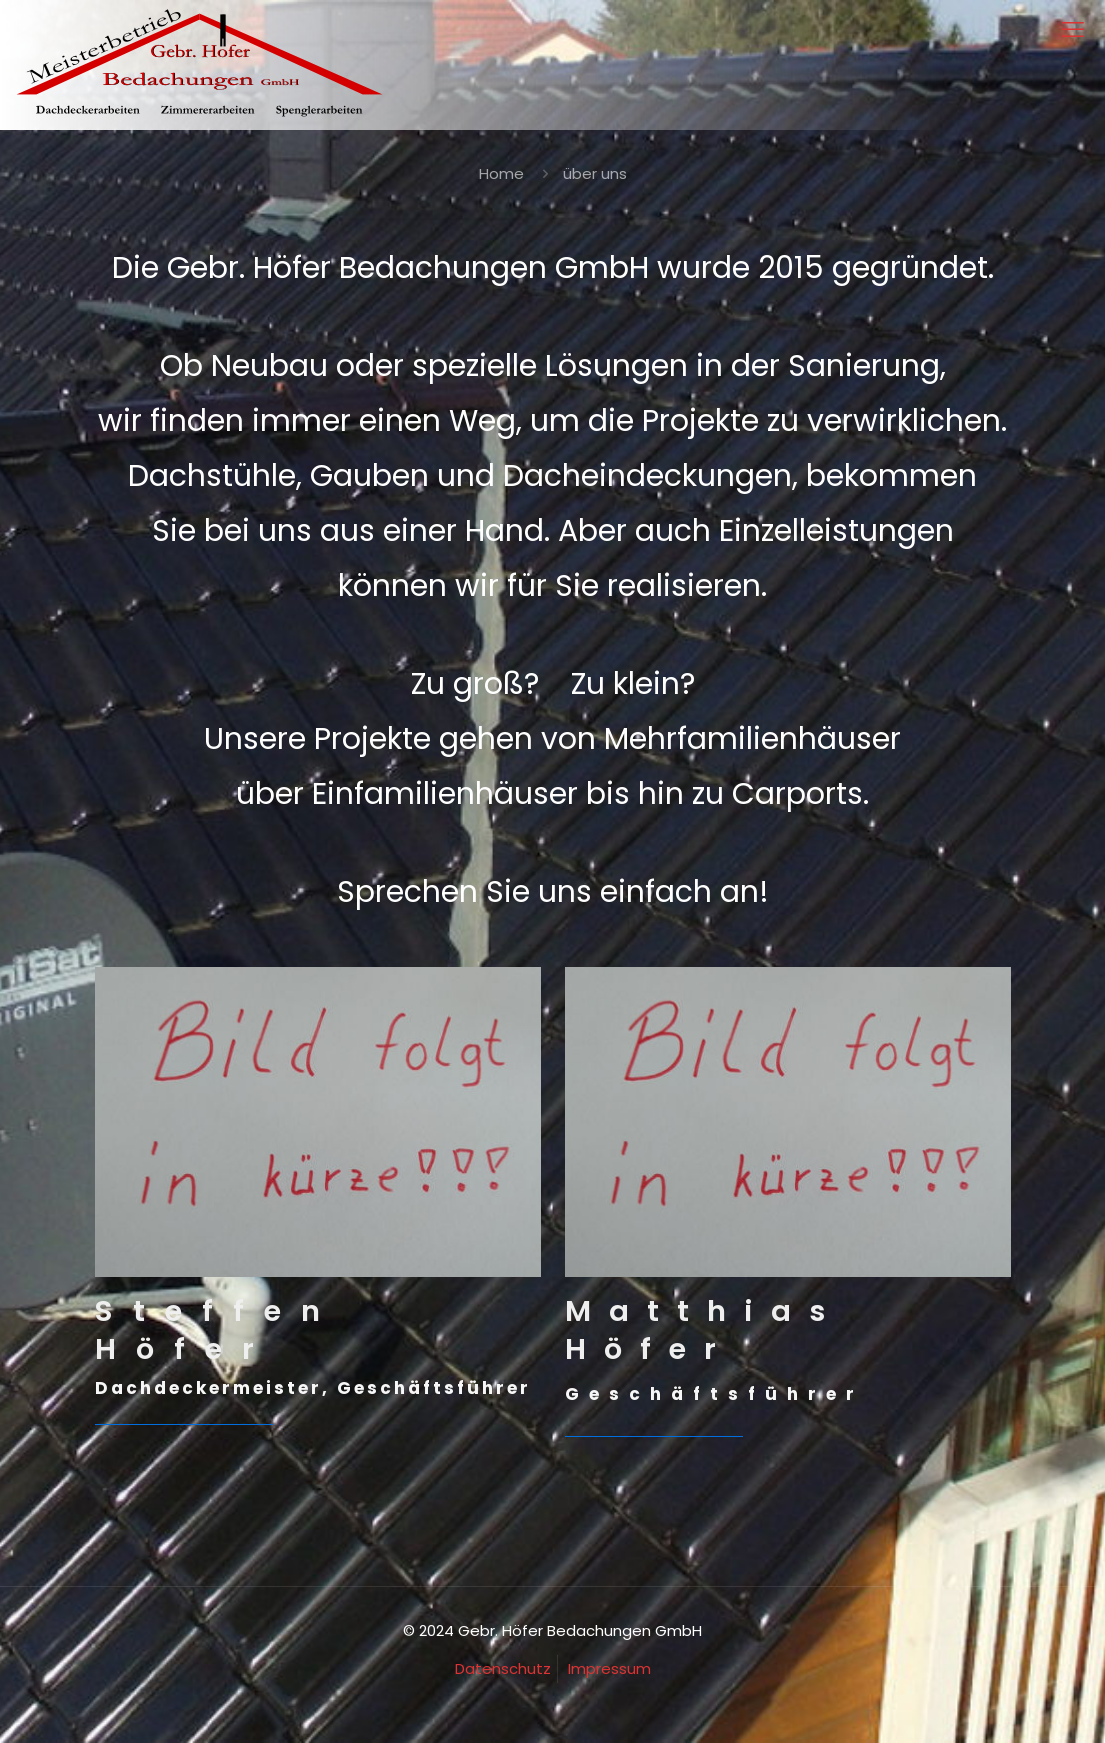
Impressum (609, 1668)
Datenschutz (503, 1668)
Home (501, 173)
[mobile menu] (1073, 30)
